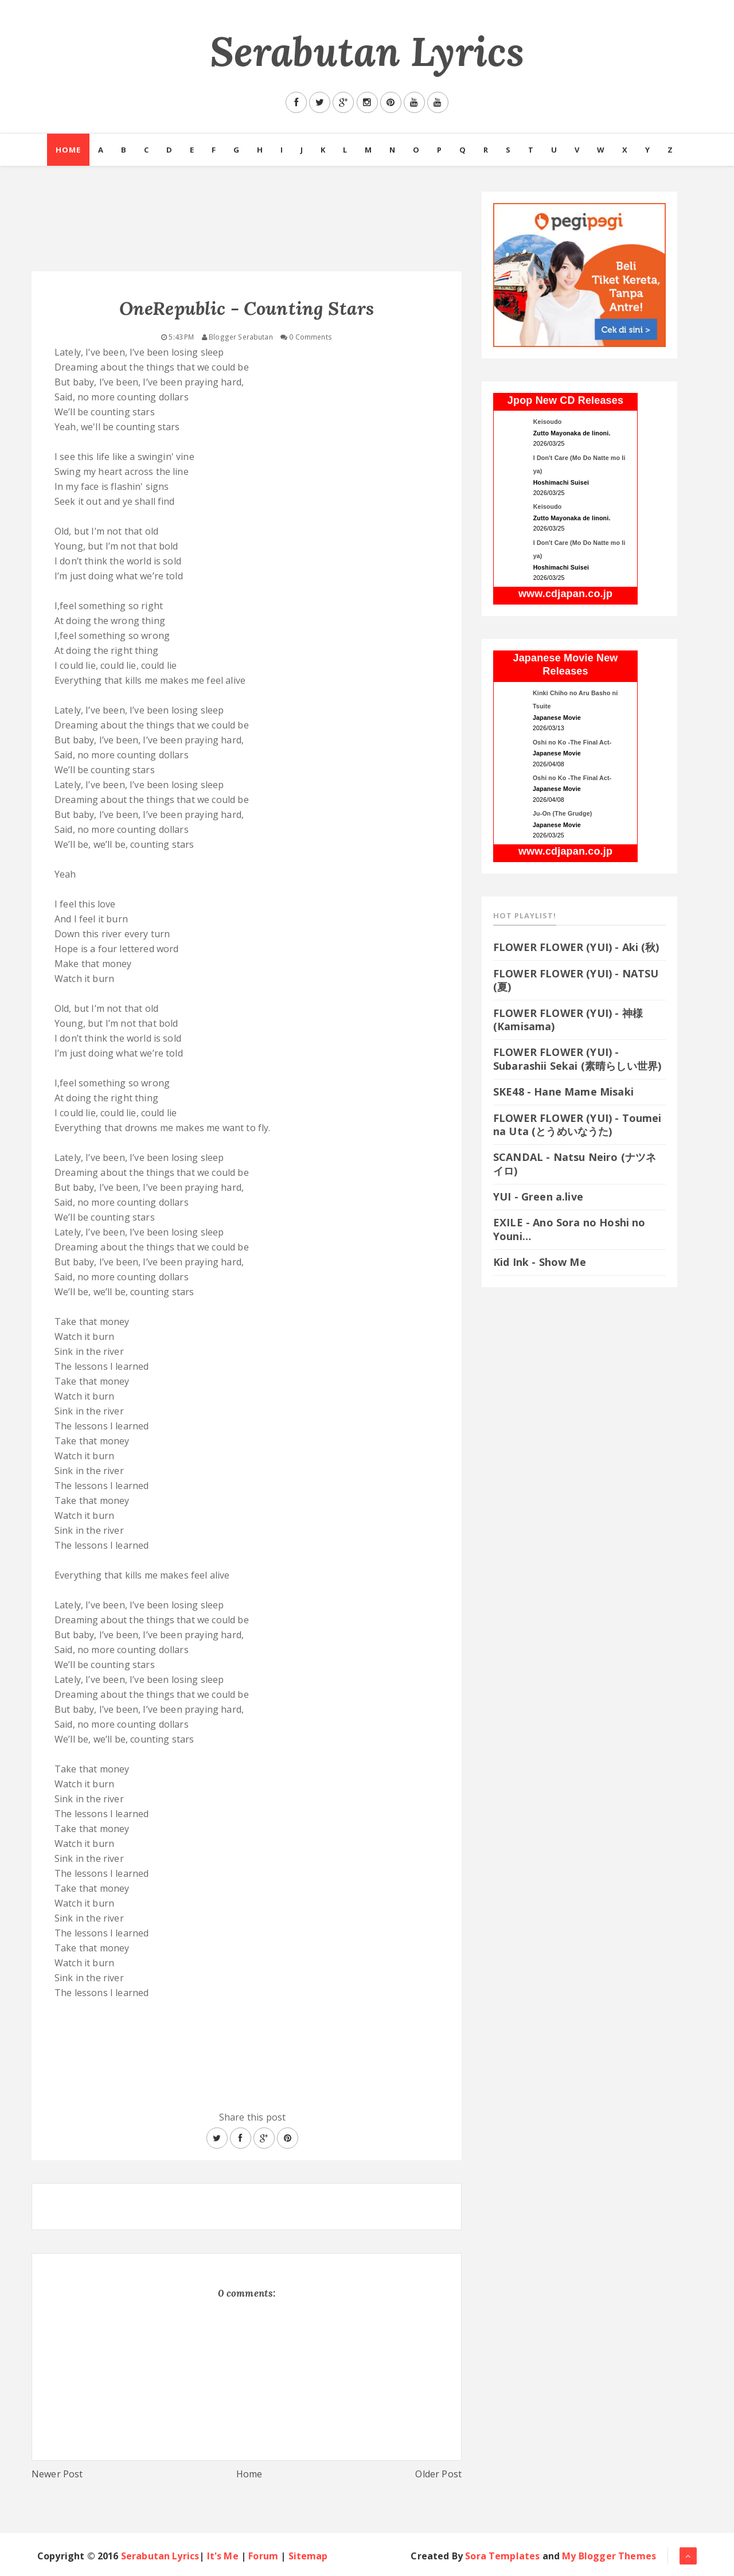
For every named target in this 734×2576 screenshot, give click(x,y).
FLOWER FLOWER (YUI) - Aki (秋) (576, 947)
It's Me (223, 2556)
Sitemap (308, 2556)
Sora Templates (502, 2556)
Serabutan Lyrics (367, 51)
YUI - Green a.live (538, 1196)
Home (68, 150)
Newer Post (57, 2474)
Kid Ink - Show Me (539, 1262)
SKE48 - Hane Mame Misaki (563, 1091)
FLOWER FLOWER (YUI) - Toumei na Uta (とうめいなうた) (577, 1124)
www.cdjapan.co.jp (565, 593)
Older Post (438, 2474)
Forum (263, 2556)
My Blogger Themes (609, 2556)
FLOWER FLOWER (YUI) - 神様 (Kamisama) (568, 1019)
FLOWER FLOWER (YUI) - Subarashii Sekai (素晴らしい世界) (577, 1058)
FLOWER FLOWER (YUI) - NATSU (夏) (575, 980)
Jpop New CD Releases (565, 400)
